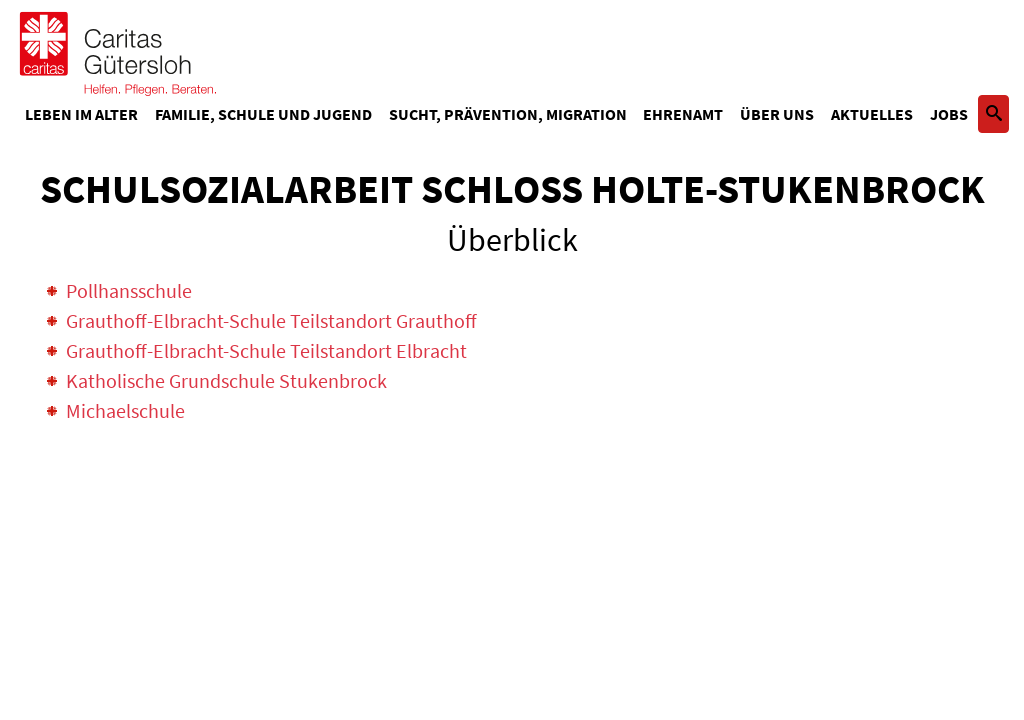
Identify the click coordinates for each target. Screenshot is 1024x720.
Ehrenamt (683, 114)
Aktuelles (872, 114)
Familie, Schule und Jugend (263, 114)
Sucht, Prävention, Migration (508, 114)
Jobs (949, 114)
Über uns (777, 114)
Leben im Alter (81, 114)
